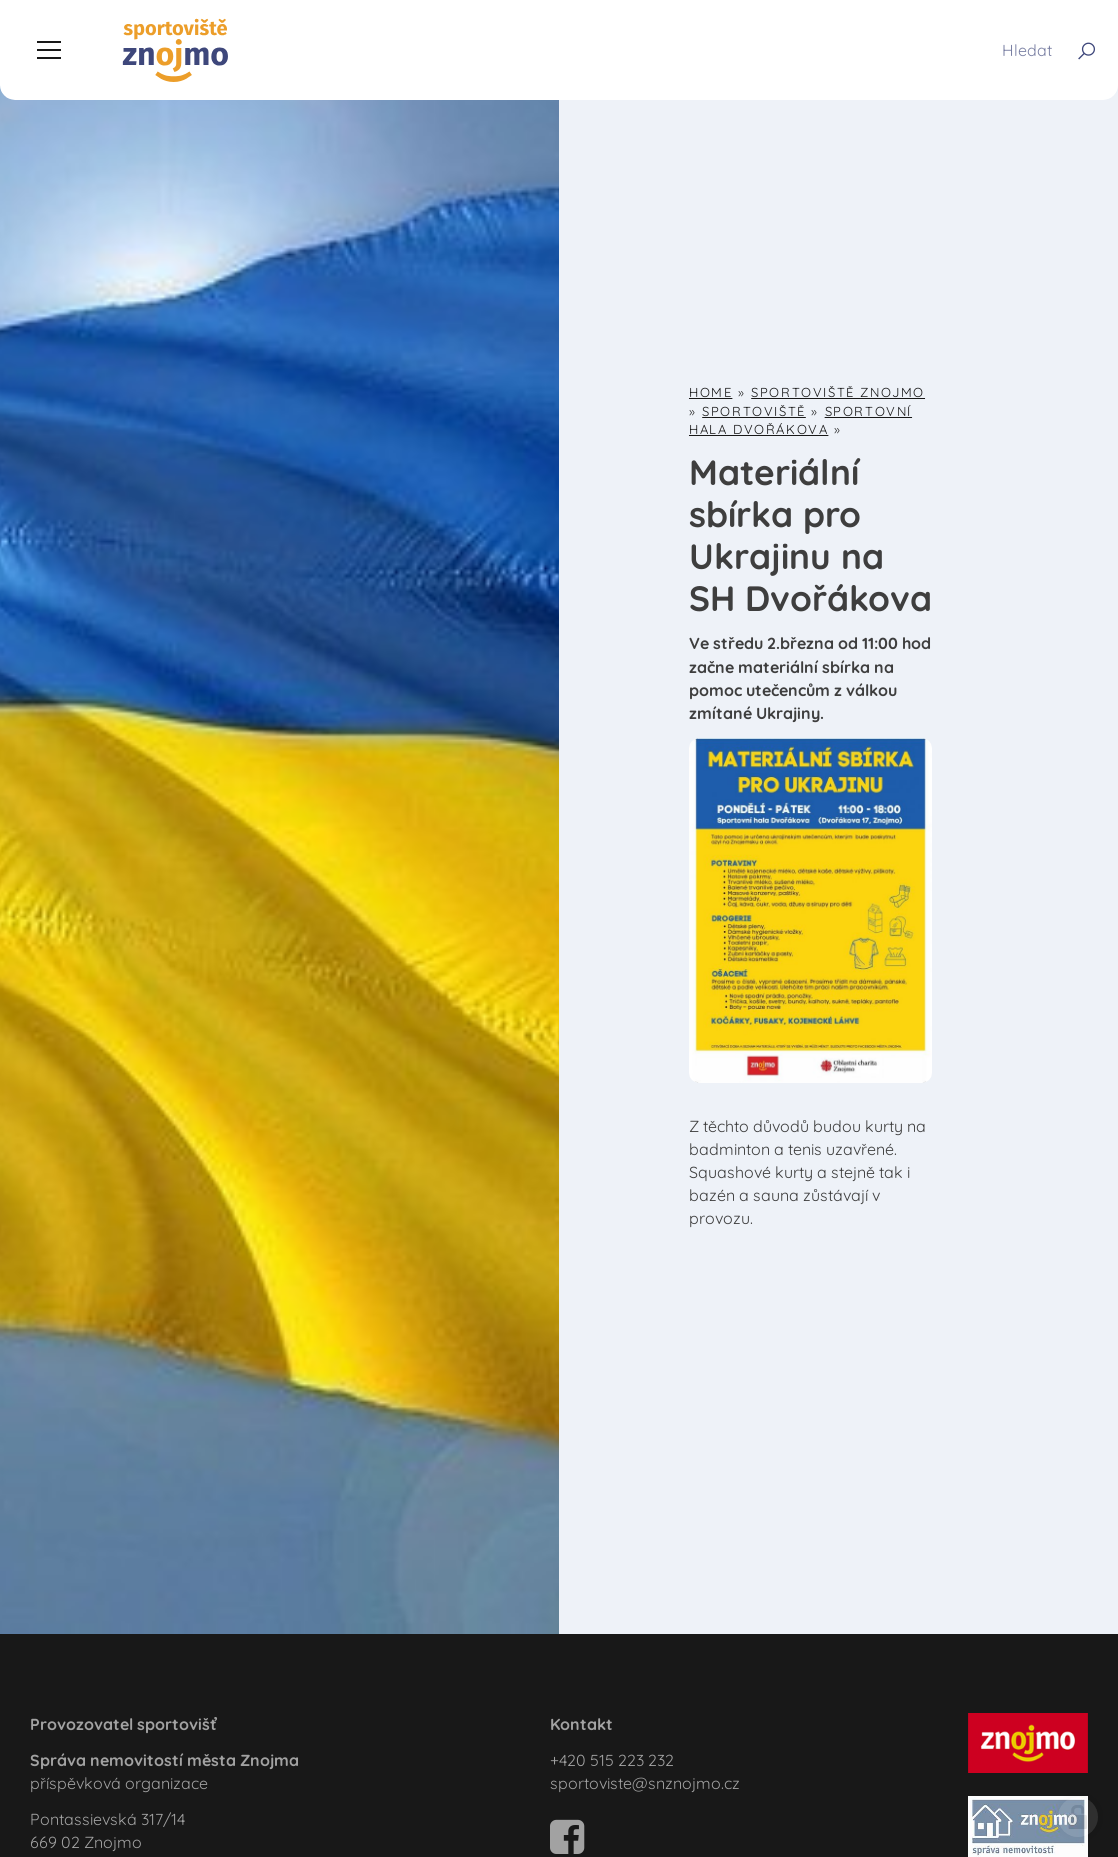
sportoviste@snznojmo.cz (645, 1783)
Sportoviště (754, 411)
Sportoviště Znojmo (838, 392)
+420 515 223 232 (612, 1760)
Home (710, 392)
